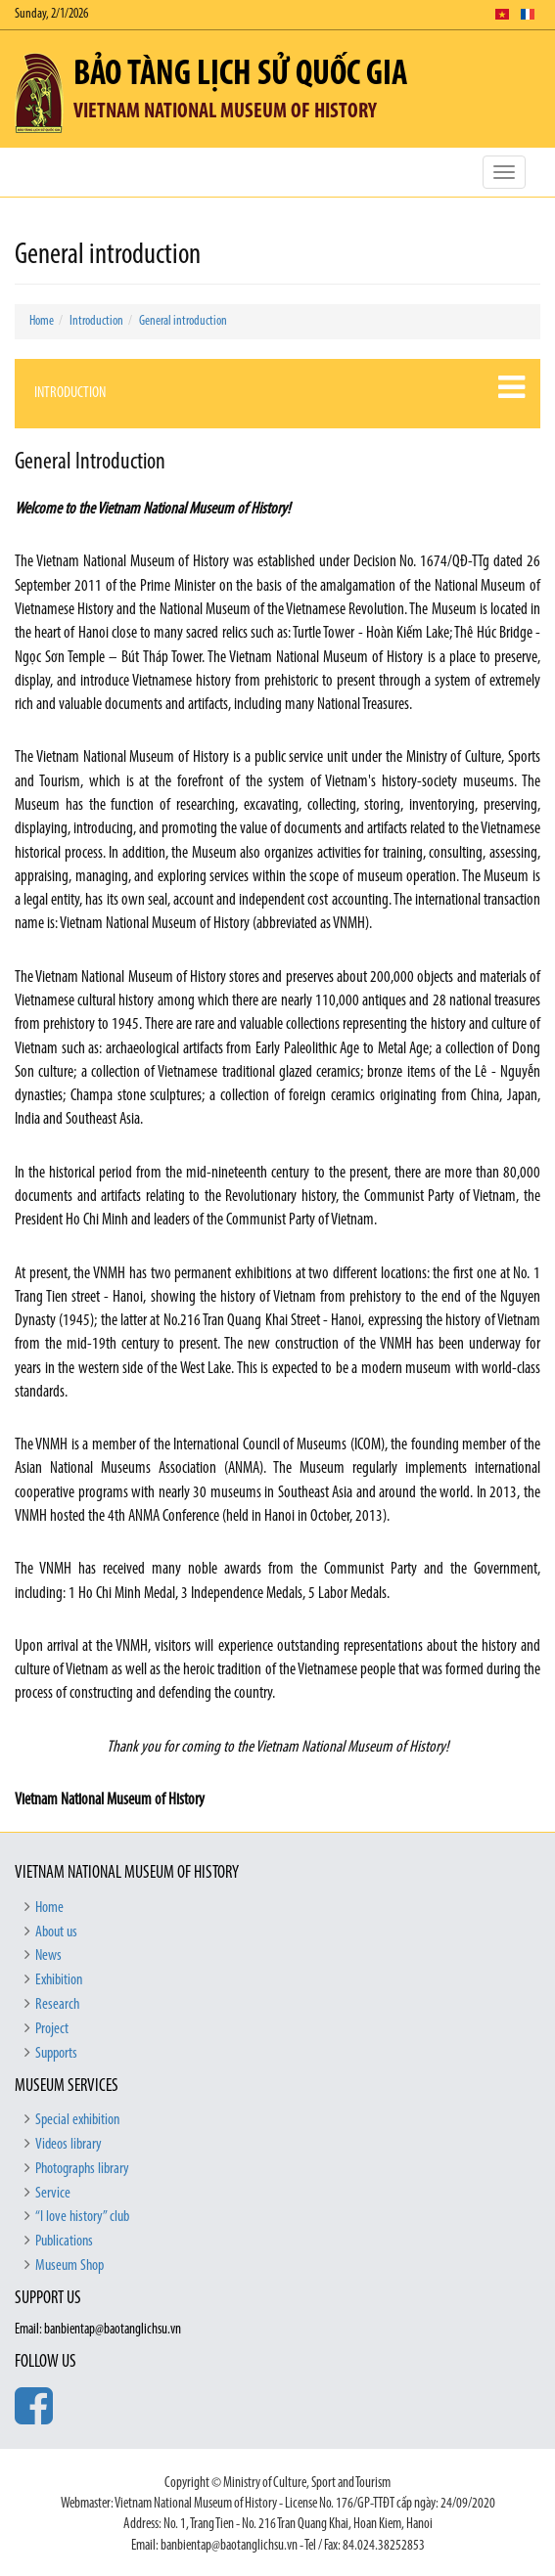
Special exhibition (77, 2120)
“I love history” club (82, 2217)
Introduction (96, 321)
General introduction (183, 321)
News (48, 1956)
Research (57, 2005)
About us (56, 1932)
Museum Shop (69, 2266)
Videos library (68, 2145)
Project (52, 2029)
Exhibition (58, 1980)
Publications (64, 2241)
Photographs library (82, 2169)
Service (52, 2193)
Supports (56, 2054)
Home (41, 321)
